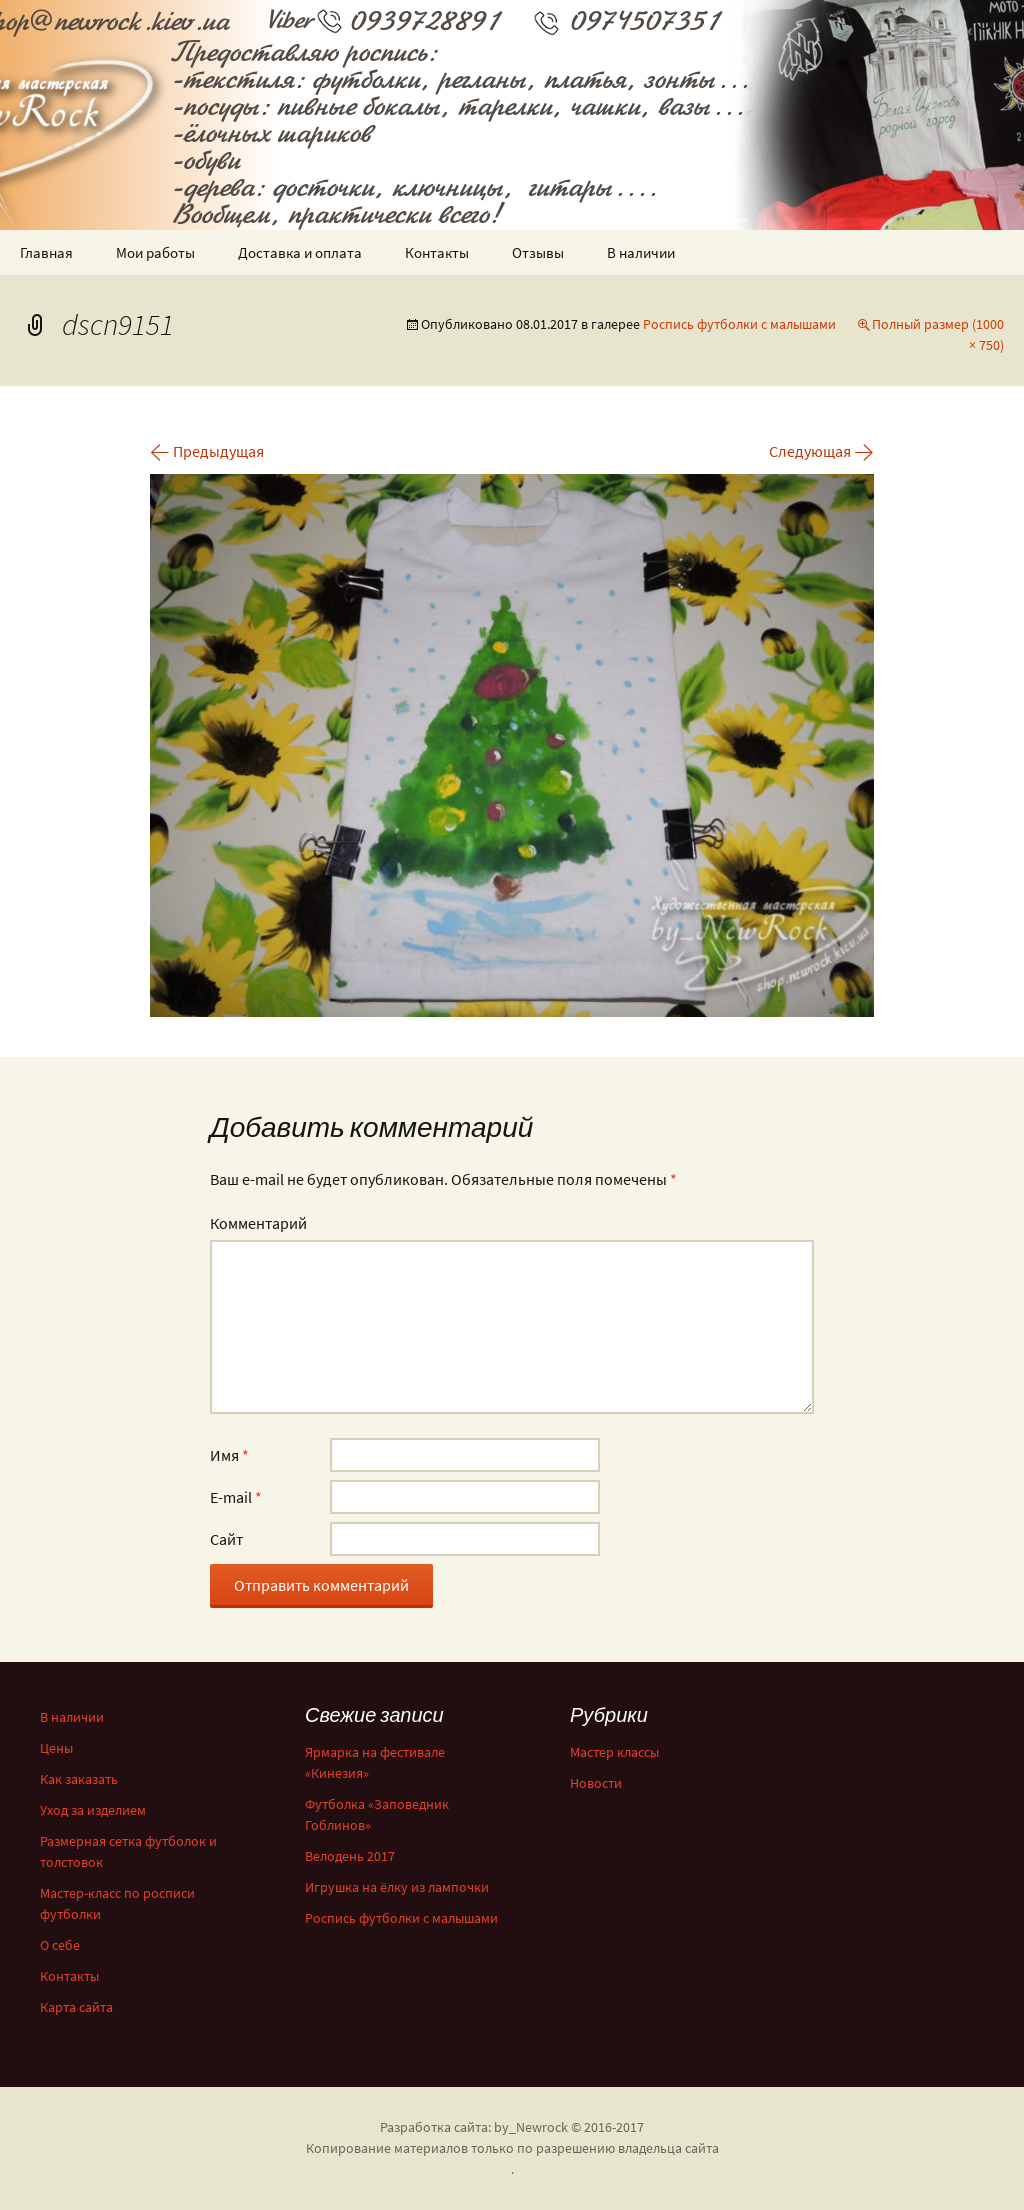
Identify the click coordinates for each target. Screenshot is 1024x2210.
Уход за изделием (93, 1810)
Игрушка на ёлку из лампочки (397, 1887)
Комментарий (258, 1223)
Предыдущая (207, 451)
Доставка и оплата (300, 252)
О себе (60, 1945)
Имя (229, 1455)
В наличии (641, 252)
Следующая (821, 451)
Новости (596, 1783)
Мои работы (155, 252)
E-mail (236, 1497)
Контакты (437, 252)
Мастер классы (614, 1752)
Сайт (226, 1539)
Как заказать (79, 1779)
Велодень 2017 (350, 1856)
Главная (46, 252)
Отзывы (538, 252)
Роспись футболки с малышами (739, 324)
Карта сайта (76, 2007)
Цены (56, 1748)
